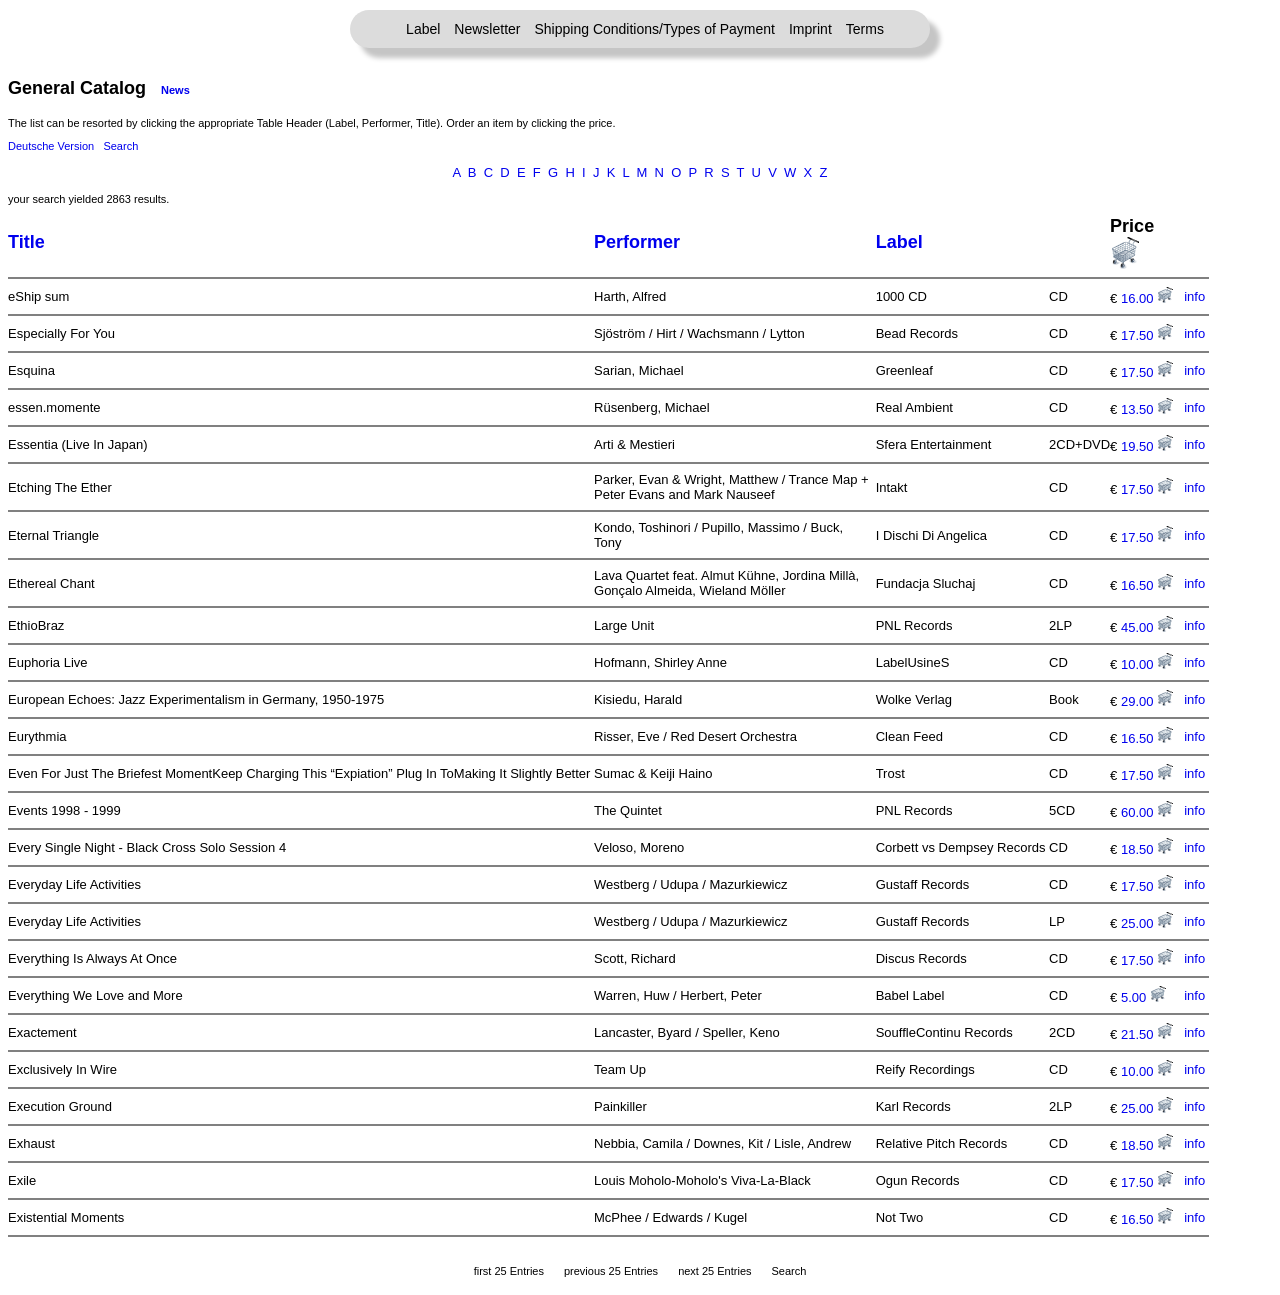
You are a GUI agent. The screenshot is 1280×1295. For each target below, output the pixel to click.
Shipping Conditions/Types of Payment (655, 29)
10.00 (1147, 664)
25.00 (1147, 923)
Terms (865, 29)
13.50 (1147, 409)
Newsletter (487, 29)
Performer (637, 242)
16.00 (1147, 298)
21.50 (1147, 1034)
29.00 (1147, 701)
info (1194, 296)
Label (423, 29)
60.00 (1147, 812)
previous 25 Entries (611, 1271)
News (175, 90)
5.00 (1143, 997)
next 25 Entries (714, 1271)
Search (120, 146)
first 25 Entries (509, 1271)
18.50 (1147, 849)
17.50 (1147, 335)
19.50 (1147, 446)
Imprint (810, 29)
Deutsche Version (51, 146)
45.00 (1147, 627)
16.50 (1147, 585)
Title (26, 242)
